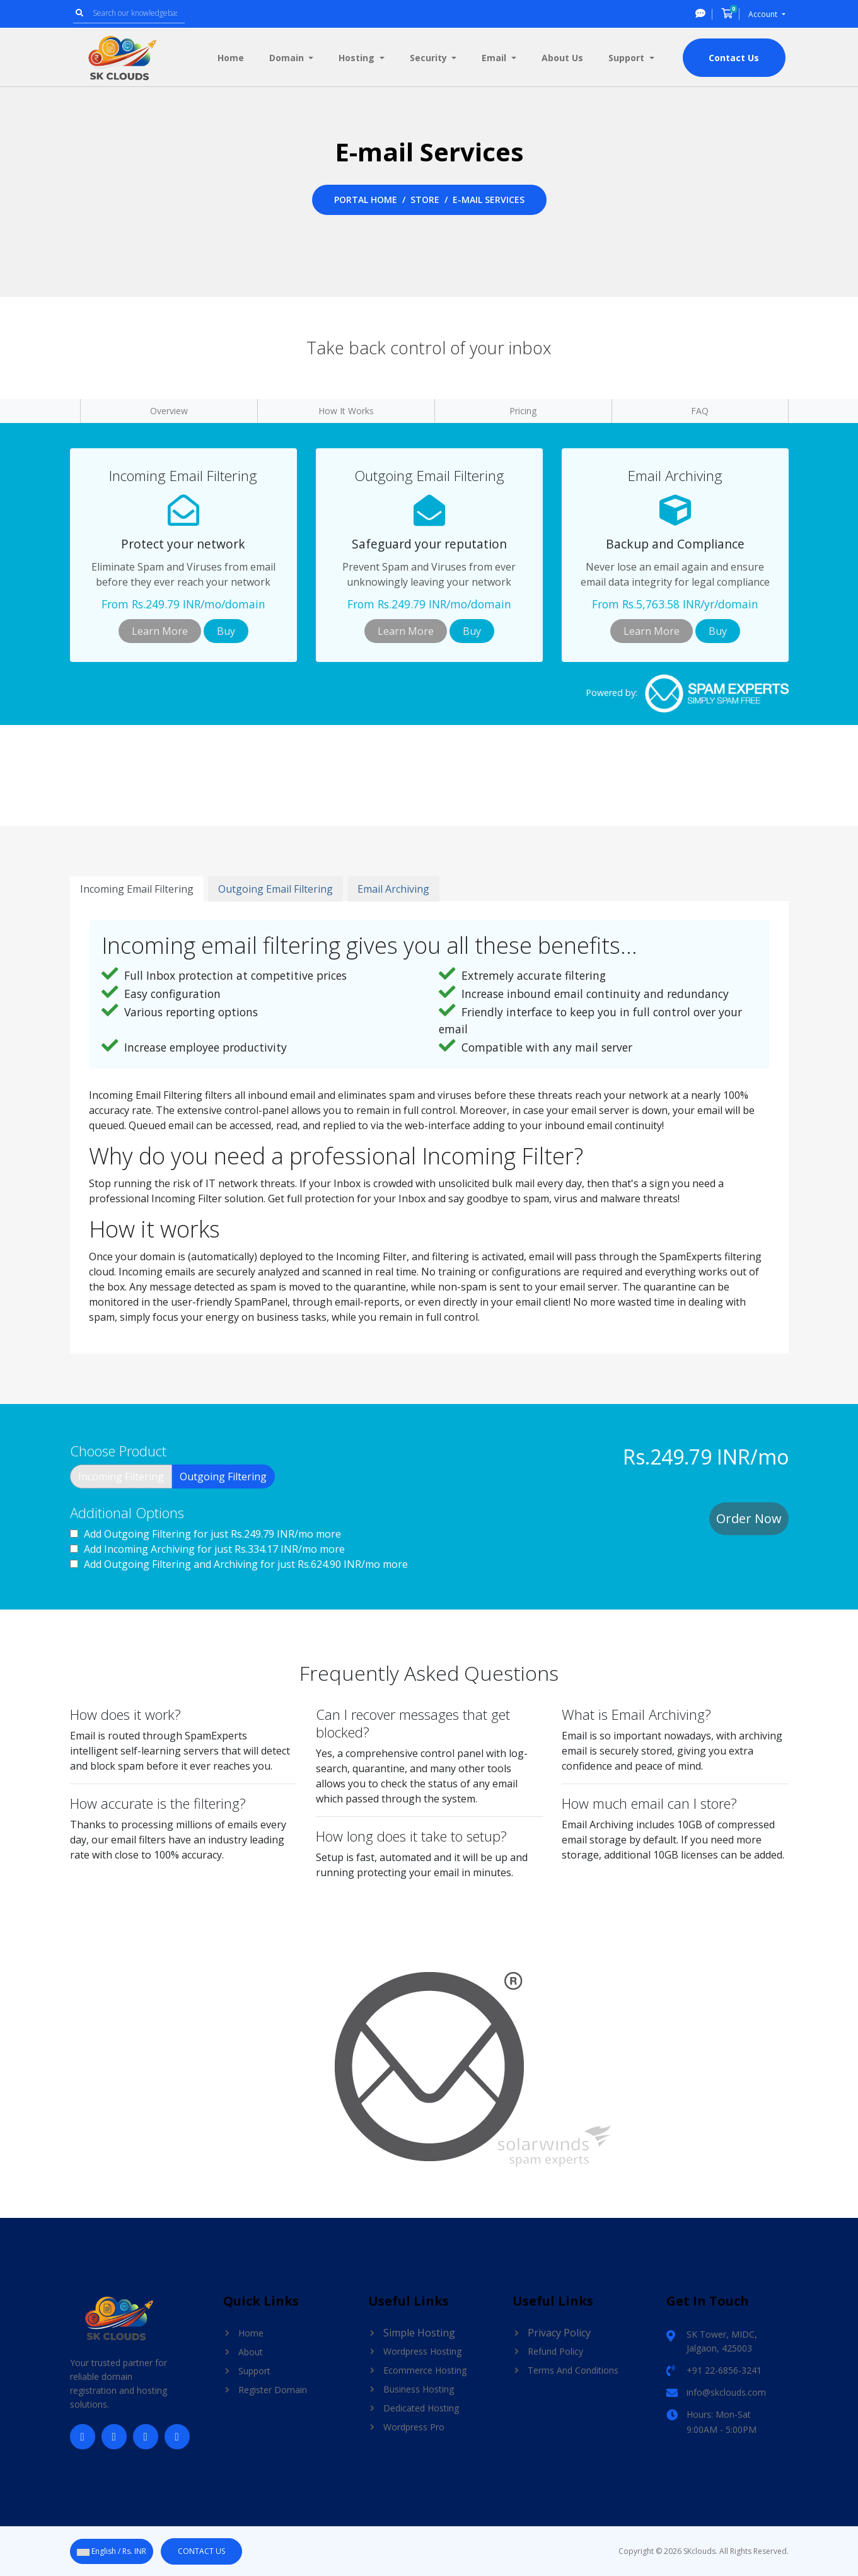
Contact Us (734, 58)
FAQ (700, 411)
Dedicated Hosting (421, 2408)
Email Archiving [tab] (393, 889)
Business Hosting (418, 2389)
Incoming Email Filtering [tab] (137, 889)
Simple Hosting (419, 2333)
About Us (562, 58)
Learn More (160, 631)
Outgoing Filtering (223, 1476)
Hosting (358, 58)
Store (424, 200)
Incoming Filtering (121, 1476)
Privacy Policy (559, 2333)
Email (495, 58)
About (250, 2352)
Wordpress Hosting (422, 2351)
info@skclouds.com (726, 2392)
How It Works (346, 411)
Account (763, 14)
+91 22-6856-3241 (724, 2370)
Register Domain (272, 2390)
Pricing (522, 411)
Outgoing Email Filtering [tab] (275, 889)
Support (627, 58)
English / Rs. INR (111, 2551)
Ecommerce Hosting (425, 2370)
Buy (226, 631)
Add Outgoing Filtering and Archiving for (239, 1564)
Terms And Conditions (573, 2370)
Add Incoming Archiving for (207, 1549)
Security (429, 58)
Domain (287, 58)
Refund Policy (555, 2351)
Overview (169, 411)
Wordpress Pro (413, 2427)
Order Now (749, 1518)
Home (230, 58)
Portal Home (365, 200)
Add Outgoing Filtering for (205, 1534)
